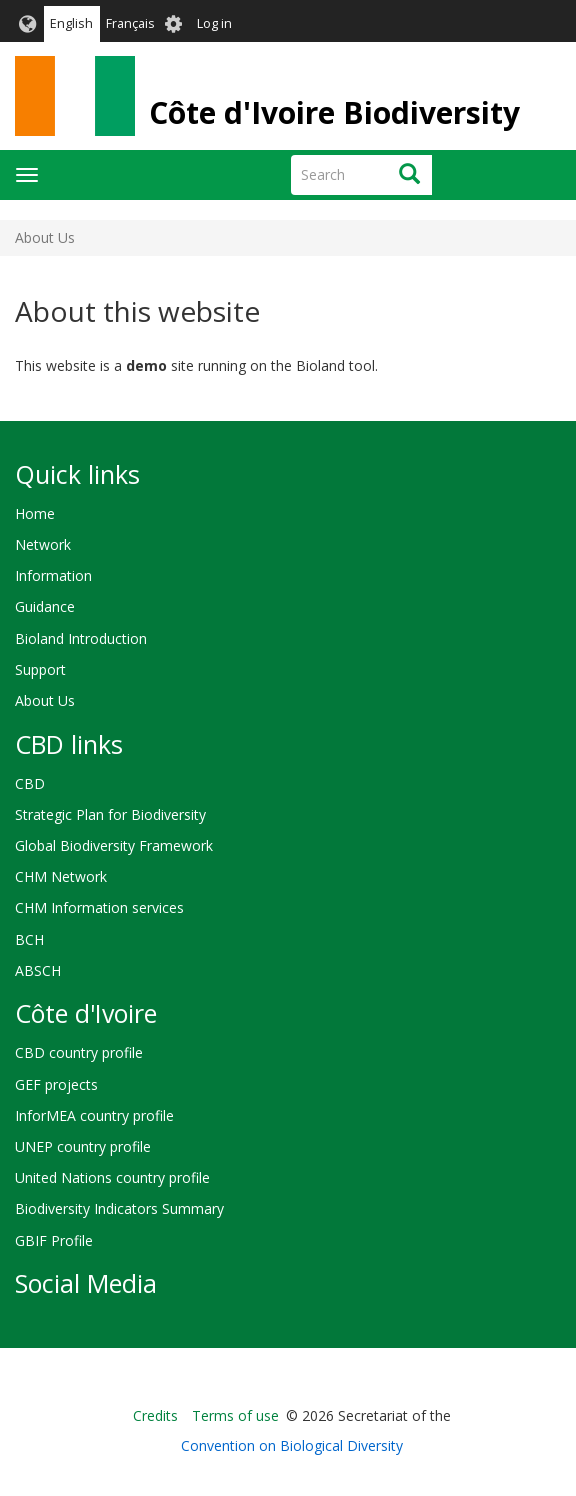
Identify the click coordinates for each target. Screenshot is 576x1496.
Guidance (45, 606)
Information (53, 575)
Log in (214, 23)
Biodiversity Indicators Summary (119, 1208)
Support (40, 669)
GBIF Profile (54, 1240)
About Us (45, 700)
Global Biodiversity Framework (114, 845)
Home (35, 513)
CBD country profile (79, 1052)
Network (43, 544)
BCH (29, 939)
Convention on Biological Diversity (292, 1445)
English (71, 23)
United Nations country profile (112, 1177)
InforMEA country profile (94, 1115)
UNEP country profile (83, 1146)
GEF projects (56, 1084)
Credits (155, 1415)
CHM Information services (99, 907)
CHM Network (61, 876)
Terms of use (235, 1415)
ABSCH (38, 970)
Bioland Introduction (81, 638)
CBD (30, 783)
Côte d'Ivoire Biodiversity (334, 112)
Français (130, 23)
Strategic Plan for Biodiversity (110, 814)
